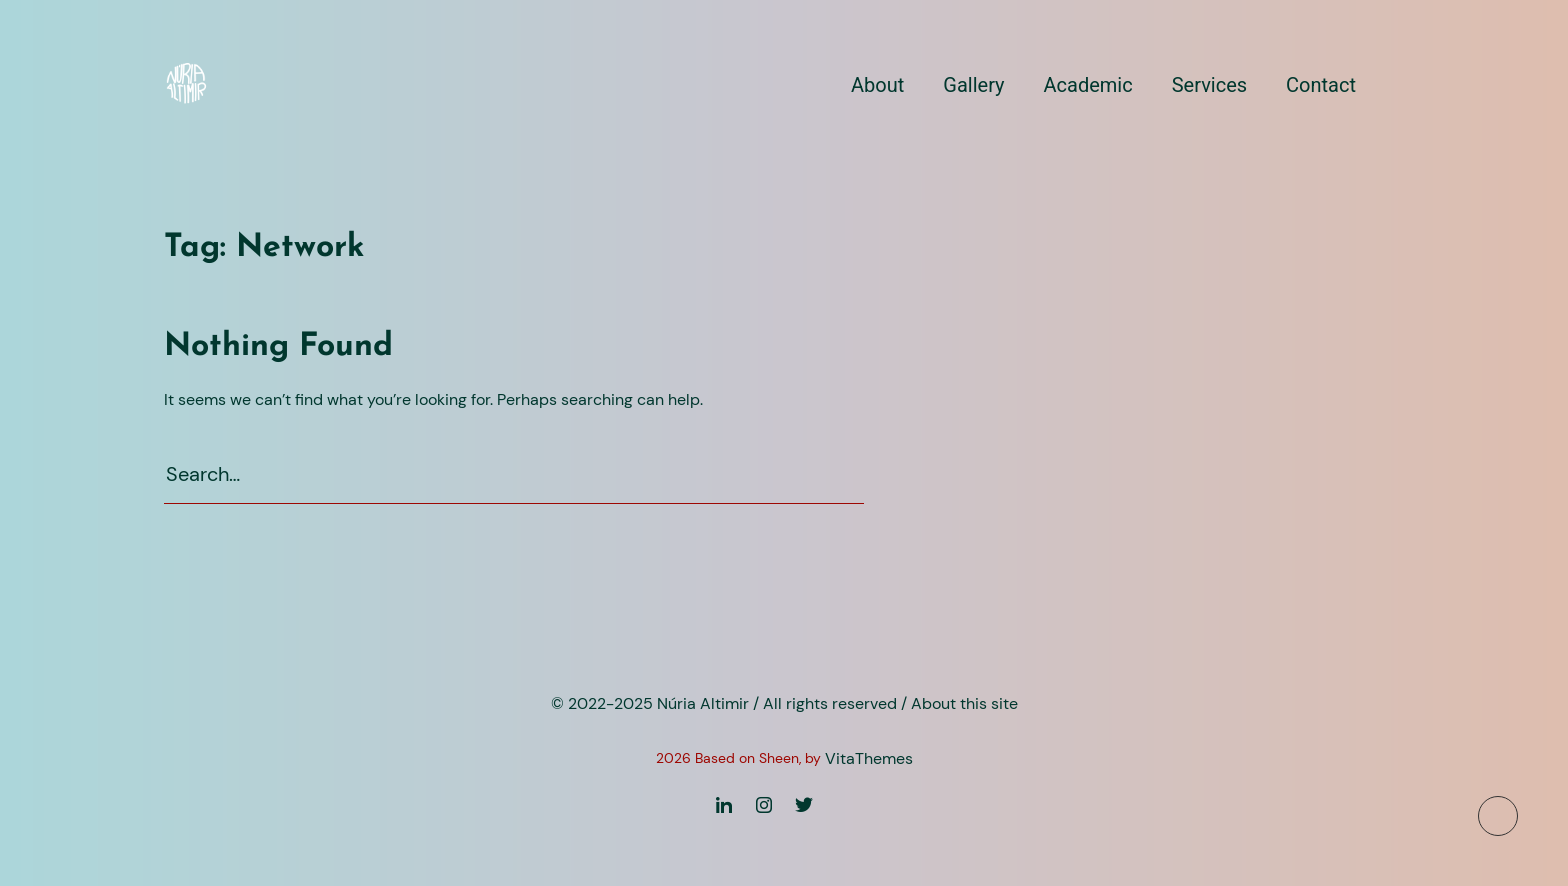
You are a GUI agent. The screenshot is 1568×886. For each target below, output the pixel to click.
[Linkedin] (724, 805)
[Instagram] (764, 805)
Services (1209, 85)
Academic (1088, 85)
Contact (1321, 85)
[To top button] (1498, 816)
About (877, 85)
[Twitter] (804, 805)
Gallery (973, 85)
